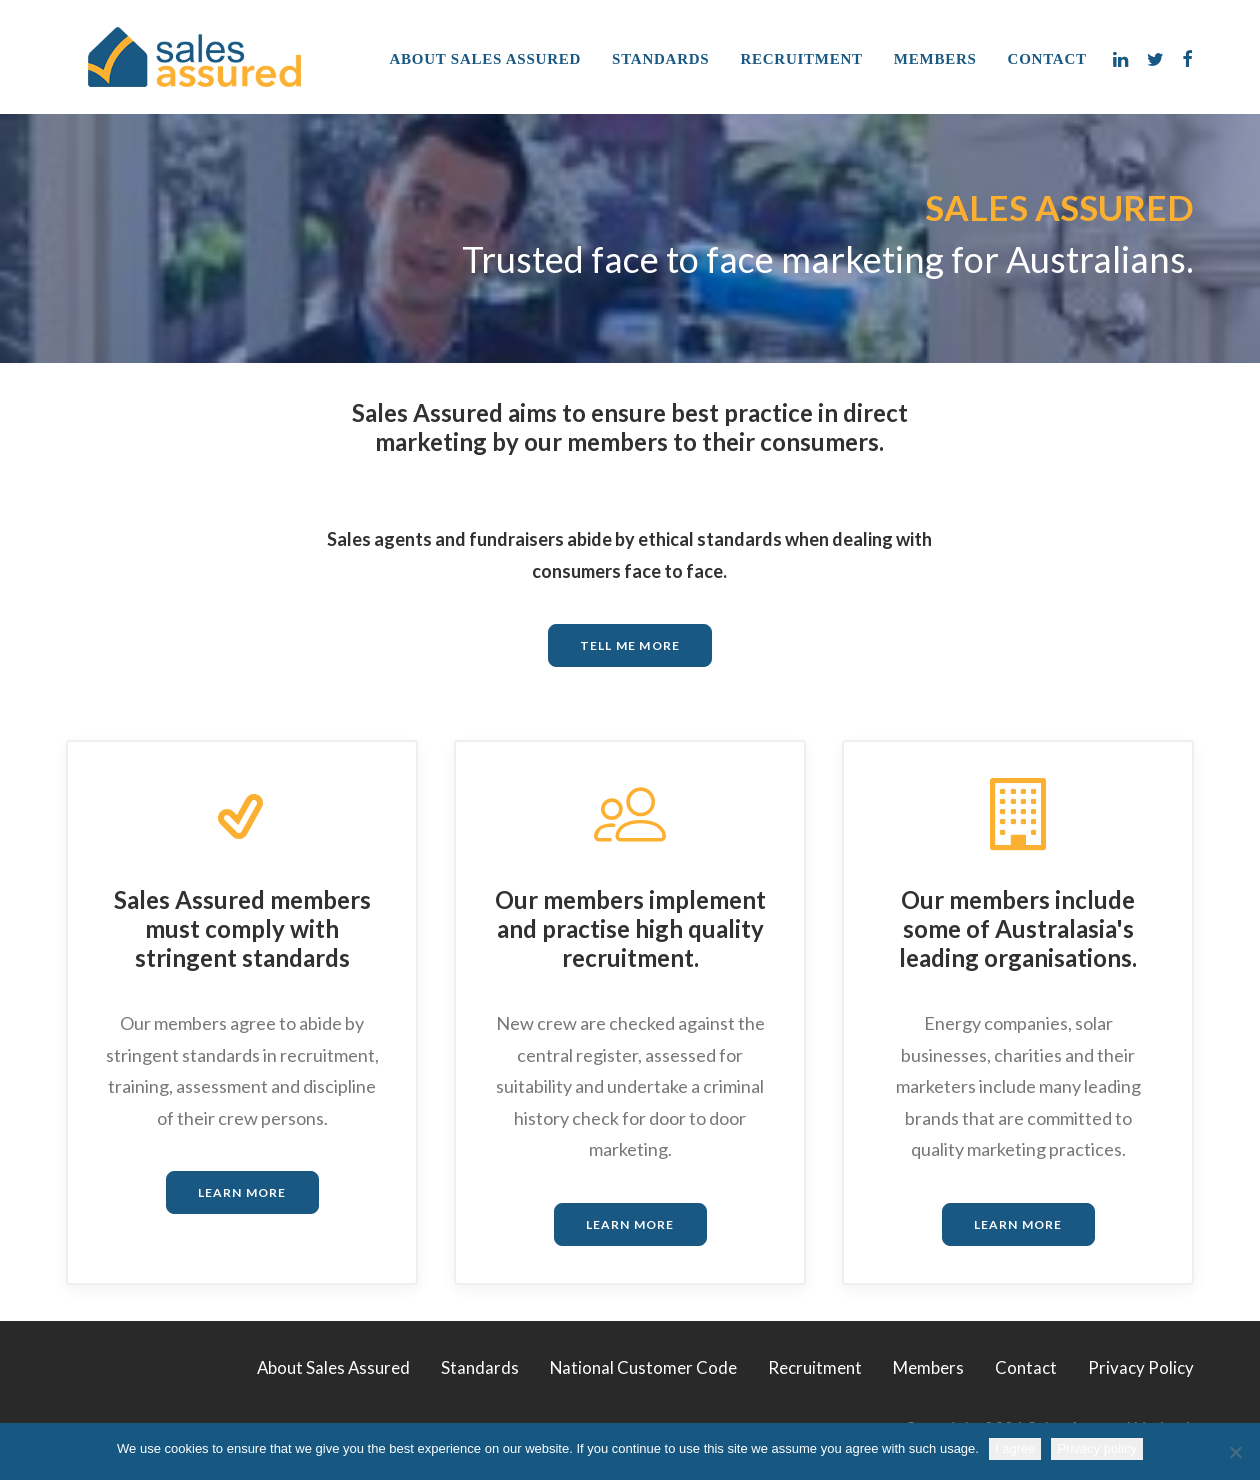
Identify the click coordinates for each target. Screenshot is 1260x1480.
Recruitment (801, 59)
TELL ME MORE (630, 645)
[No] (1235, 1452)
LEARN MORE (242, 1192)
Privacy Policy (1141, 1367)
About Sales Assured (486, 59)
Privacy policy (1096, 1448)
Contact (1047, 59)
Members (935, 59)
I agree (1015, 1448)
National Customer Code (643, 1367)
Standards (660, 59)
